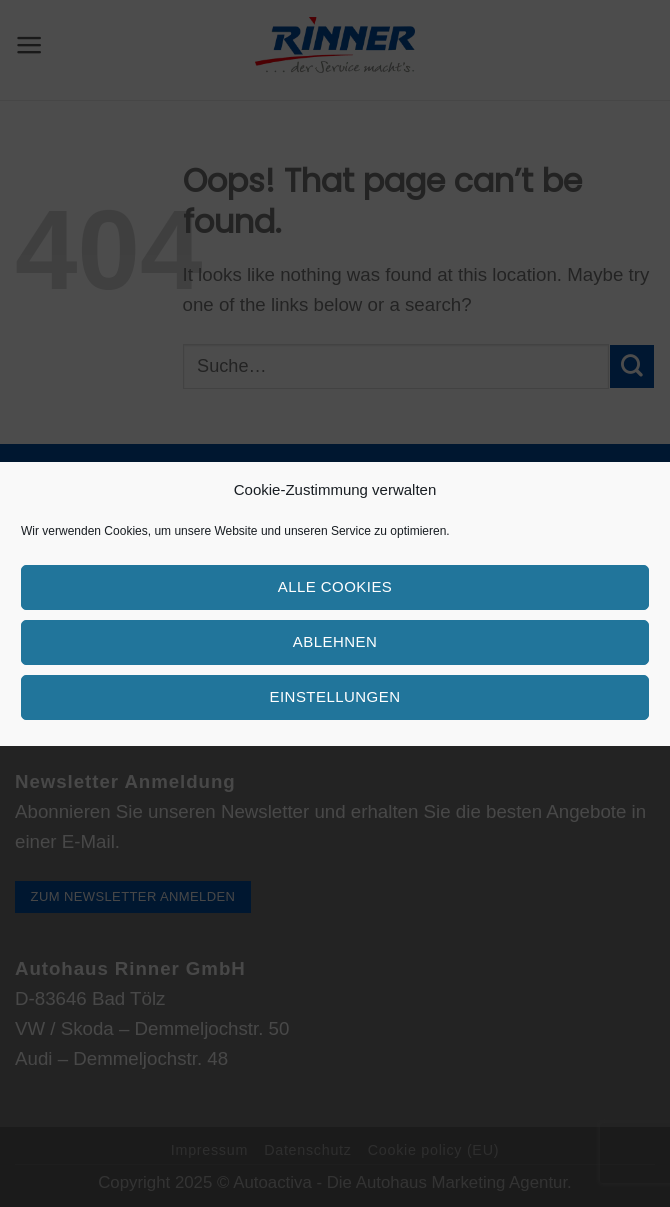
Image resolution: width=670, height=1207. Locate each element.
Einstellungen (335, 696)
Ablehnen (335, 641)
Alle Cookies (335, 586)
